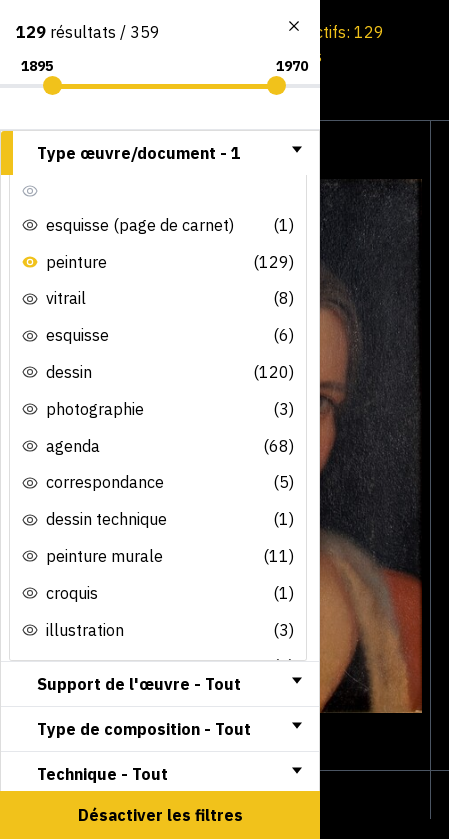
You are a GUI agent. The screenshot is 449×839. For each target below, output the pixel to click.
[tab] (160, 153)
